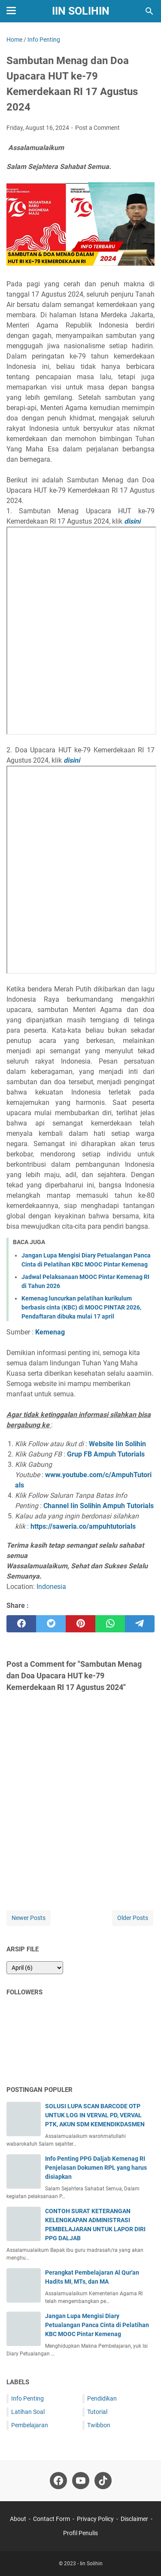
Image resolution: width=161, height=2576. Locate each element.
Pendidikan (102, 2398)
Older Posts (132, 1917)
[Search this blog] (149, 11)
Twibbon (98, 2425)
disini (132, 521)
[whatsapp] (110, 1623)
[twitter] (51, 1623)
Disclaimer (134, 2518)
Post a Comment (97, 127)
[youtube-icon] (80, 2480)
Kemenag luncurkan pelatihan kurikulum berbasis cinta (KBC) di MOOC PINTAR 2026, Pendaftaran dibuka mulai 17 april (81, 1307)
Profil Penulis (80, 2533)
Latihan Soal (28, 2411)
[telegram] (140, 1623)
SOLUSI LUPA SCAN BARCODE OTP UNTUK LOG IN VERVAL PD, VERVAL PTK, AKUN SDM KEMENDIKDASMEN (95, 2115)
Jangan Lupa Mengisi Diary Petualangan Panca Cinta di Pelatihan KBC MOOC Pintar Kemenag (97, 2324)
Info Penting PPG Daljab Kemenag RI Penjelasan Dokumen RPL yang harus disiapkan (96, 2167)
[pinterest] (80, 1623)
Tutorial (97, 2411)
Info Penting (27, 2398)
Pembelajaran (29, 2425)
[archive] (34, 1967)
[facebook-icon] (58, 2480)
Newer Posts (29, 1917)
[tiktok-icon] (103, 2480)
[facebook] (21, 1623)
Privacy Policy (95, 2518)
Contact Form (51, 2518)
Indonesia (51, 1586)
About (18, 2518)
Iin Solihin (80, 11)
